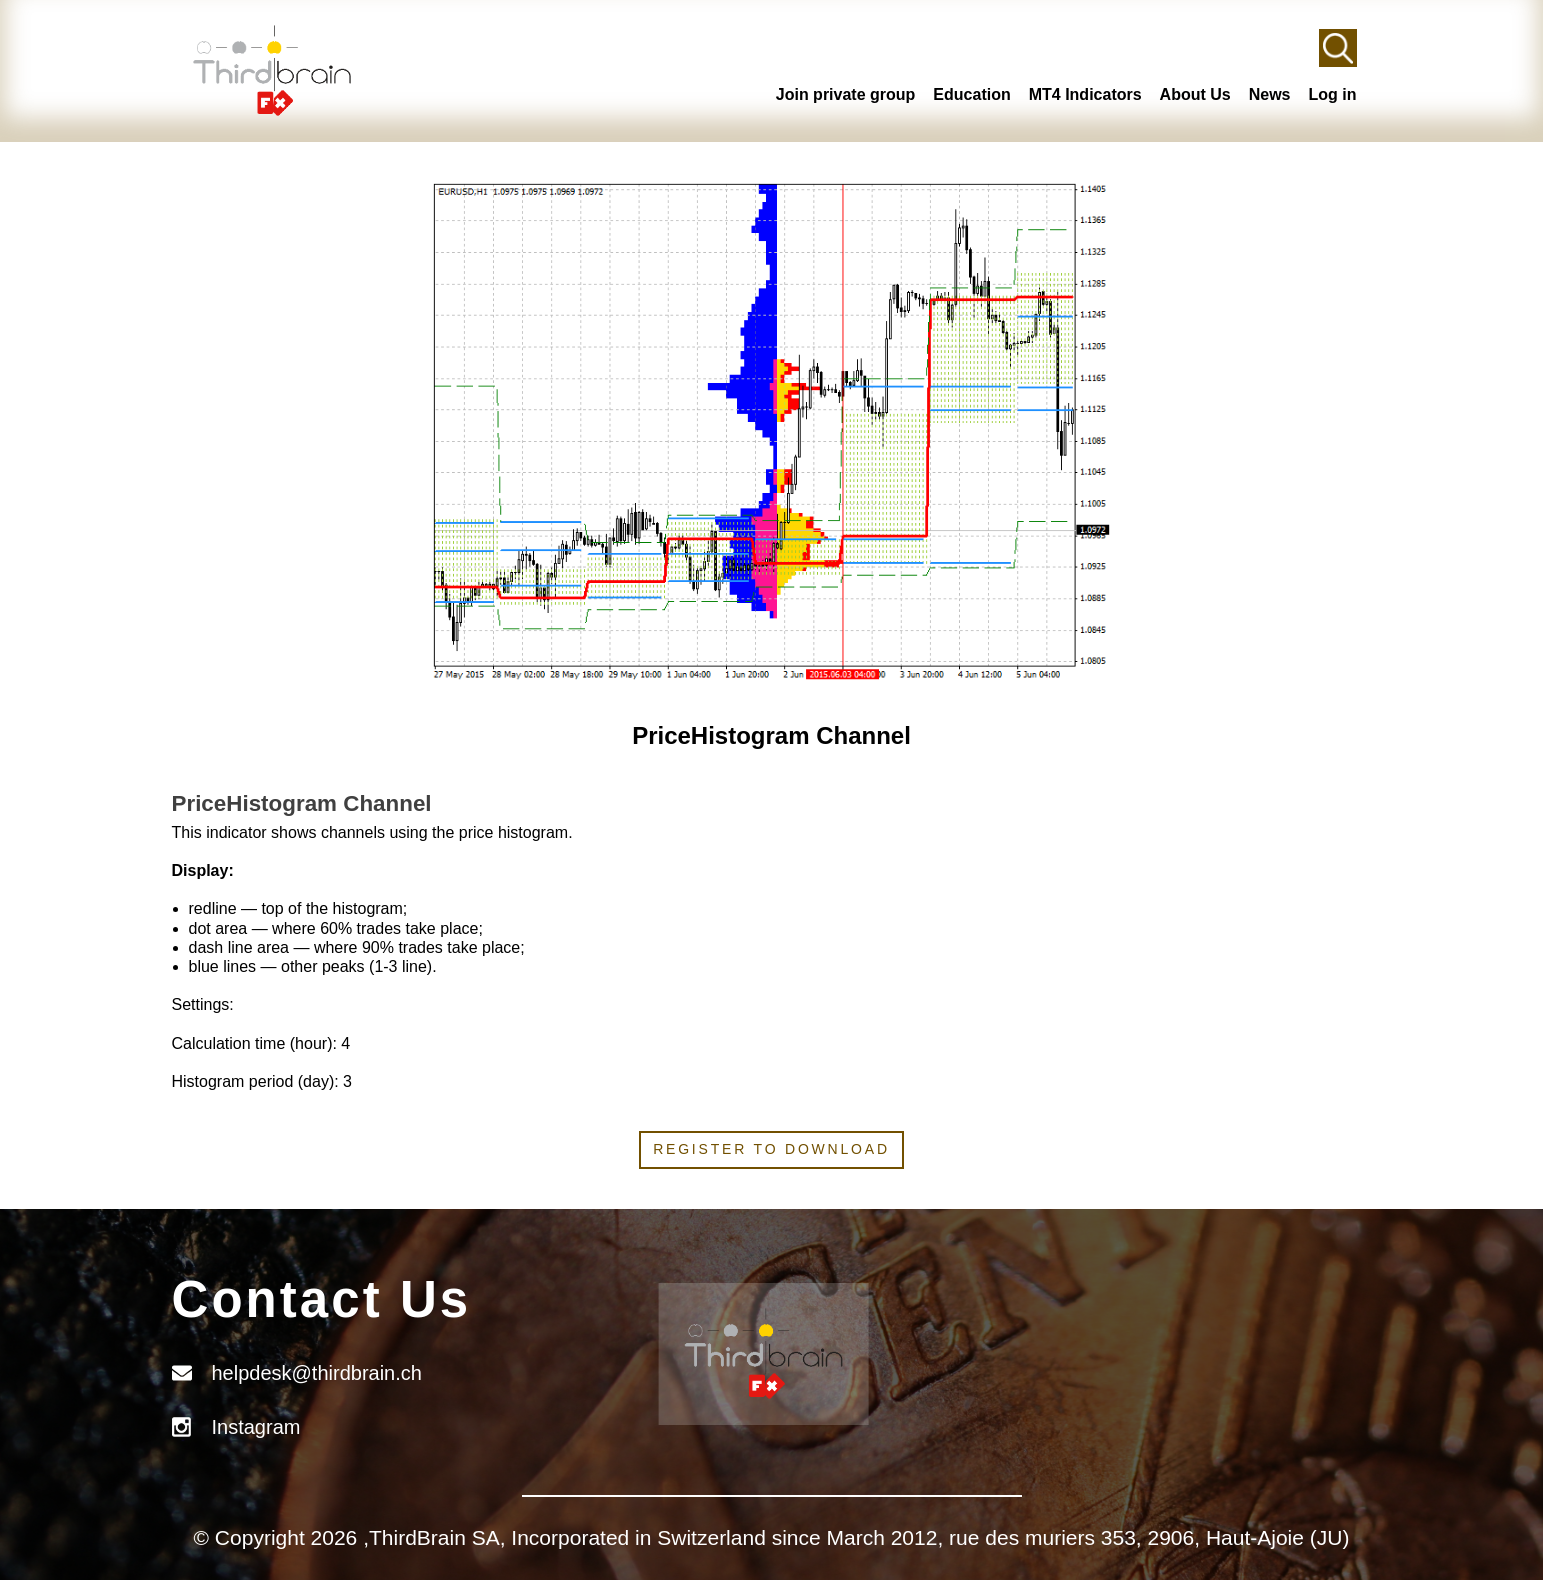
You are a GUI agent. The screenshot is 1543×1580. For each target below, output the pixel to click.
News (1270, 94)
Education (971, 94)
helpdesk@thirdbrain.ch (317, 1373)
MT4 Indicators (1085, 94)
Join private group (846, 94)
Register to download (771, 1149)
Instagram (256, 1427)
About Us (1195, 94)
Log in (1333, 94)
